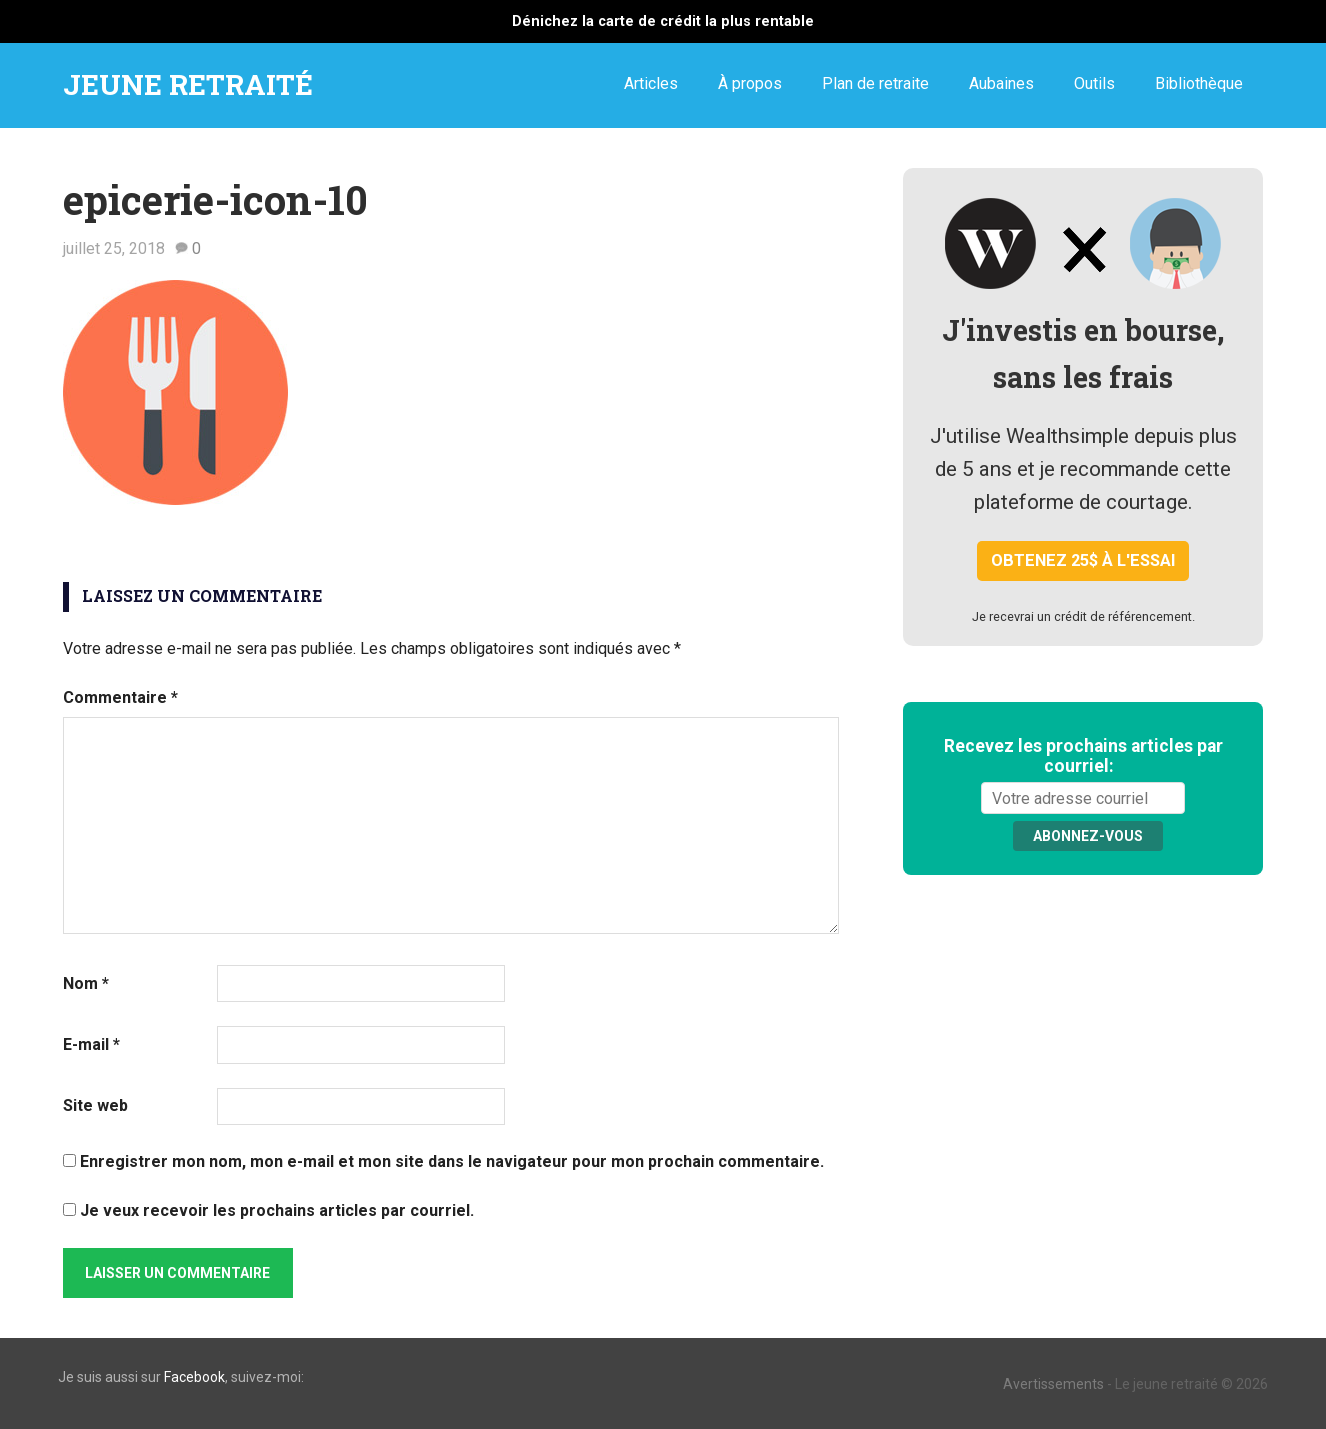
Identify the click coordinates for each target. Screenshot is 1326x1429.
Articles (651, 83)
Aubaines (1001, 83)
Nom (86, 983)
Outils (1094, 83)
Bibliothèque (1199, 83)
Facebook (194, 1377)
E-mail (91, 1044)
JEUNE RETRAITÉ (188, 84)
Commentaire (120, 697)
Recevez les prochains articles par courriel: (1083, 756)
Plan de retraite (875, 83)
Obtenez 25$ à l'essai (1083, 560)
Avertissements (1053, 1384)
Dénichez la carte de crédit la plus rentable (663, 21)
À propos (750, 83)
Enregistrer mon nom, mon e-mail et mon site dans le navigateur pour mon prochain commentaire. (452, 1161)
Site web (95, 1105)
